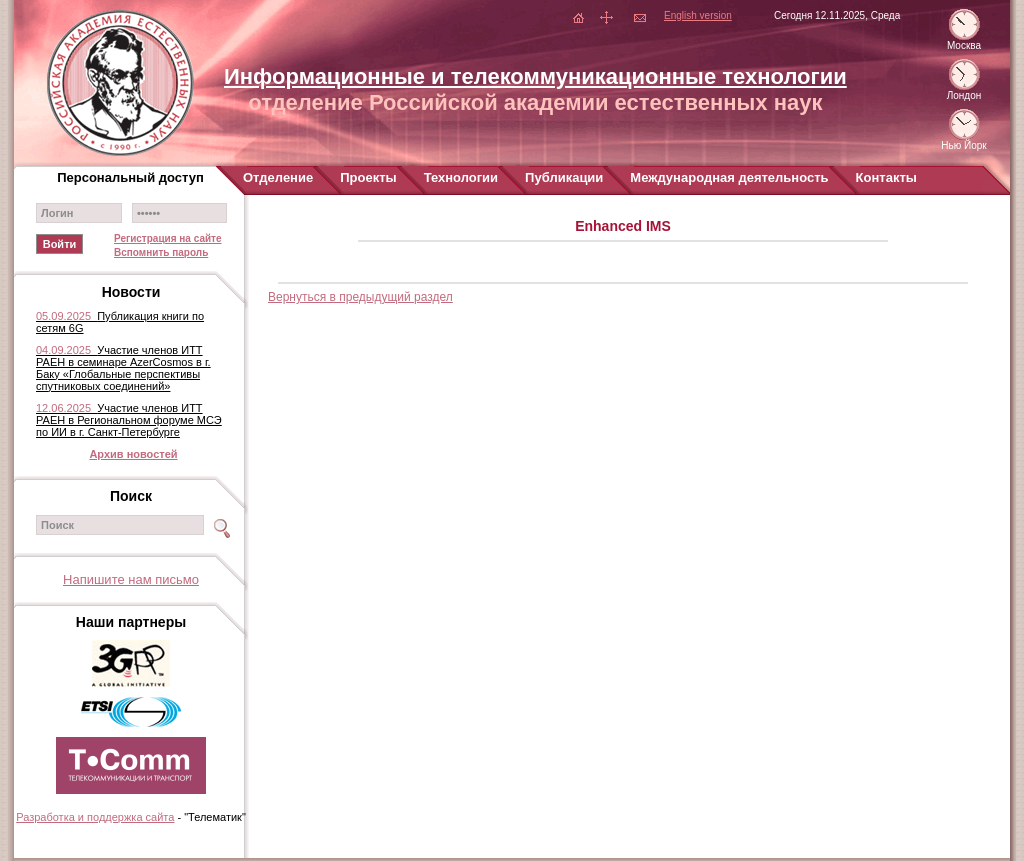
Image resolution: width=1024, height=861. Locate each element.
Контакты (886, 177)
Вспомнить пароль (161, 252)
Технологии (461, 177)
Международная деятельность (729, 177)
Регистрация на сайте (168, 238)
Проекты (368, 177)
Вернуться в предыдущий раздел (360, 297)
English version (698, 15)
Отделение (278, 177)
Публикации (564, 177)
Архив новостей (133, 454)
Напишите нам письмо (131, 579)
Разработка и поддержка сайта (95, 817)
